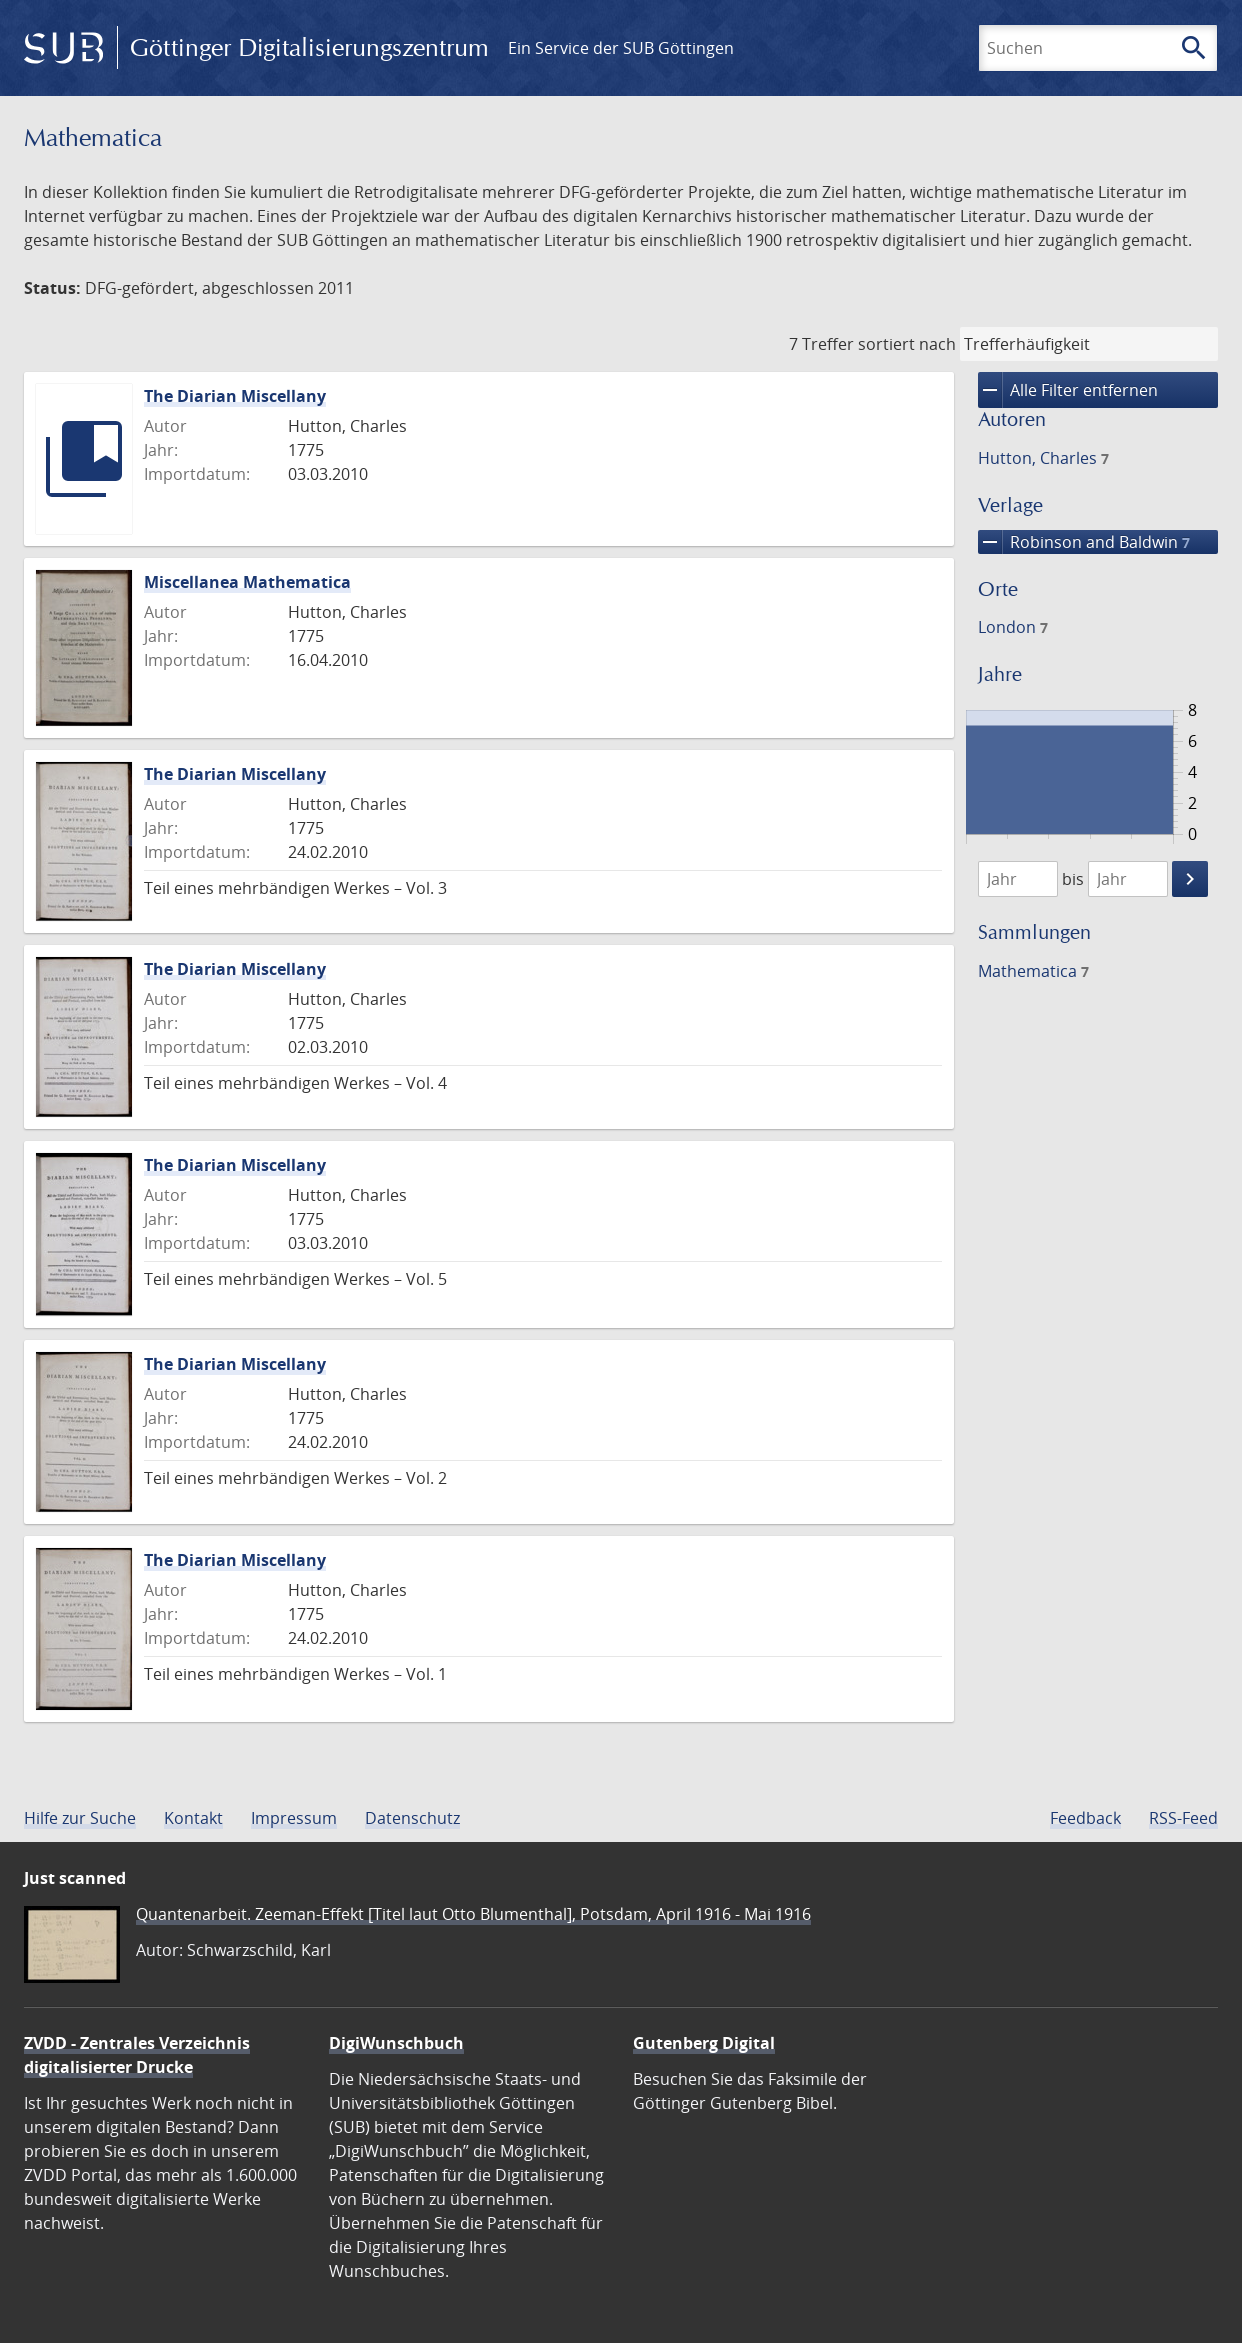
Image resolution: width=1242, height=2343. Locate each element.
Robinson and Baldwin (1084, 542)
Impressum (294, 1818)
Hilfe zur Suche (80, 1818)
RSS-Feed (1183, 1818)
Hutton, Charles (1043, 458)
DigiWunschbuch (396, 2043)
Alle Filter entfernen (1068, 390)
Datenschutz (412, 1818)
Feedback (1085, 1818)
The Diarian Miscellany (235, 396)
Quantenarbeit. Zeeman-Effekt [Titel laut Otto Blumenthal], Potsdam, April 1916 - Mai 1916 (473, 1914)
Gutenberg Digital (704, 2043)
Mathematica (1033, 971)
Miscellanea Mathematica (247, 582)
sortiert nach (907, 344)
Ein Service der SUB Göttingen (621, 48)
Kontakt (193, 1818)
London (1013, 627)
